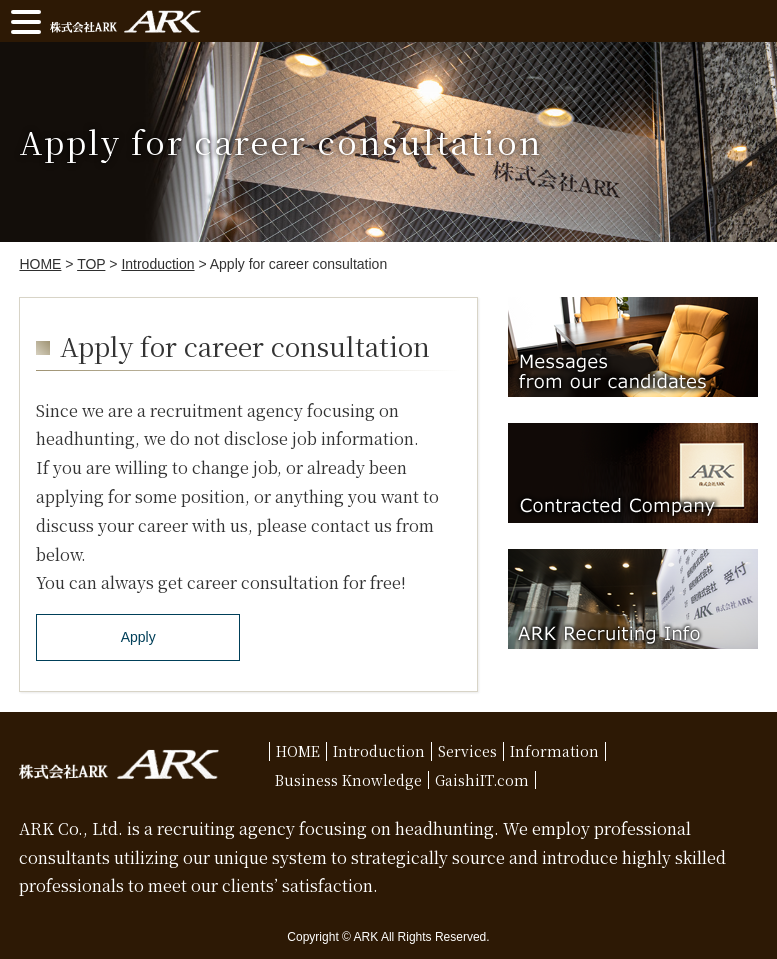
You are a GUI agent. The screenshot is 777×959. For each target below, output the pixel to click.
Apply (138, 637)
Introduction (379, 751)
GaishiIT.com (482, 780)
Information (554, 751)
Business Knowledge (348, 780)
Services (467, 751)
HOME (298, 751)
